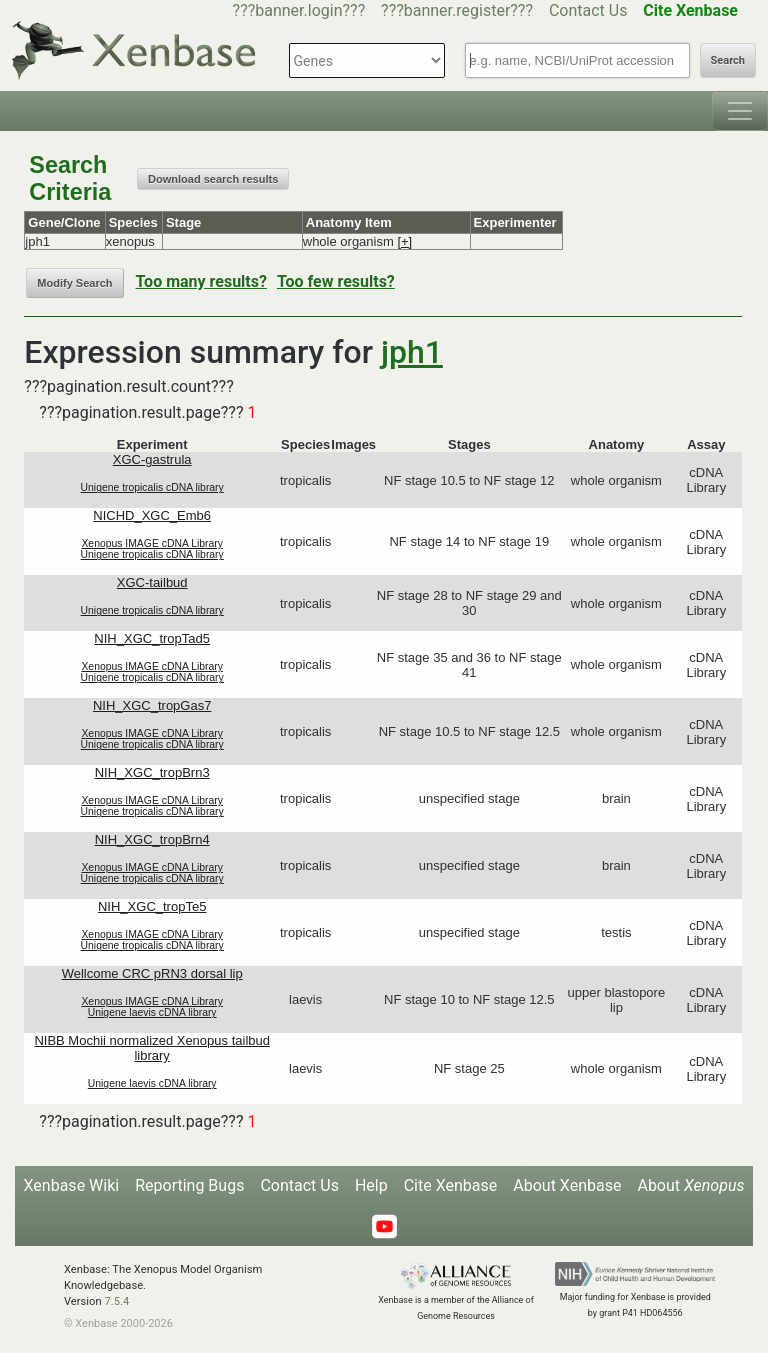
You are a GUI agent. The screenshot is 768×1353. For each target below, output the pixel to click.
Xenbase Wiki (72, 1185)
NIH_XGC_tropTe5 (152, 906)
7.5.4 (116, 1301)
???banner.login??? (299, 10)
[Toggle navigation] (740, 111)
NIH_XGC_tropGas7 (152, 705)
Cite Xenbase (451, 1185)
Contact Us (588, 10)
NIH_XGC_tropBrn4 (152, 839)
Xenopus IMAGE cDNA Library (152, 543)
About (690, 1185)
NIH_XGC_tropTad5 (152, 638)
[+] (404, 241)
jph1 (412, 352)
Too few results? (336, 281)
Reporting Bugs (189, 1185)
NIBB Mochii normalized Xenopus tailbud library (152, 1048)
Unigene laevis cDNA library (152, 1012)
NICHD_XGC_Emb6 (152, 515)
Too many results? (201, 281)
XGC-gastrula (152, 459)
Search (728, 60)
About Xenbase (567, 1185)
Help (371, 1185)
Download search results (213, 179)
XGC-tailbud (152, 582)
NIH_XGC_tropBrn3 (152, 772)
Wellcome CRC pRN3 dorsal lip (152, 973)
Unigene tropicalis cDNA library (152, 487)
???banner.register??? (457, 10)
